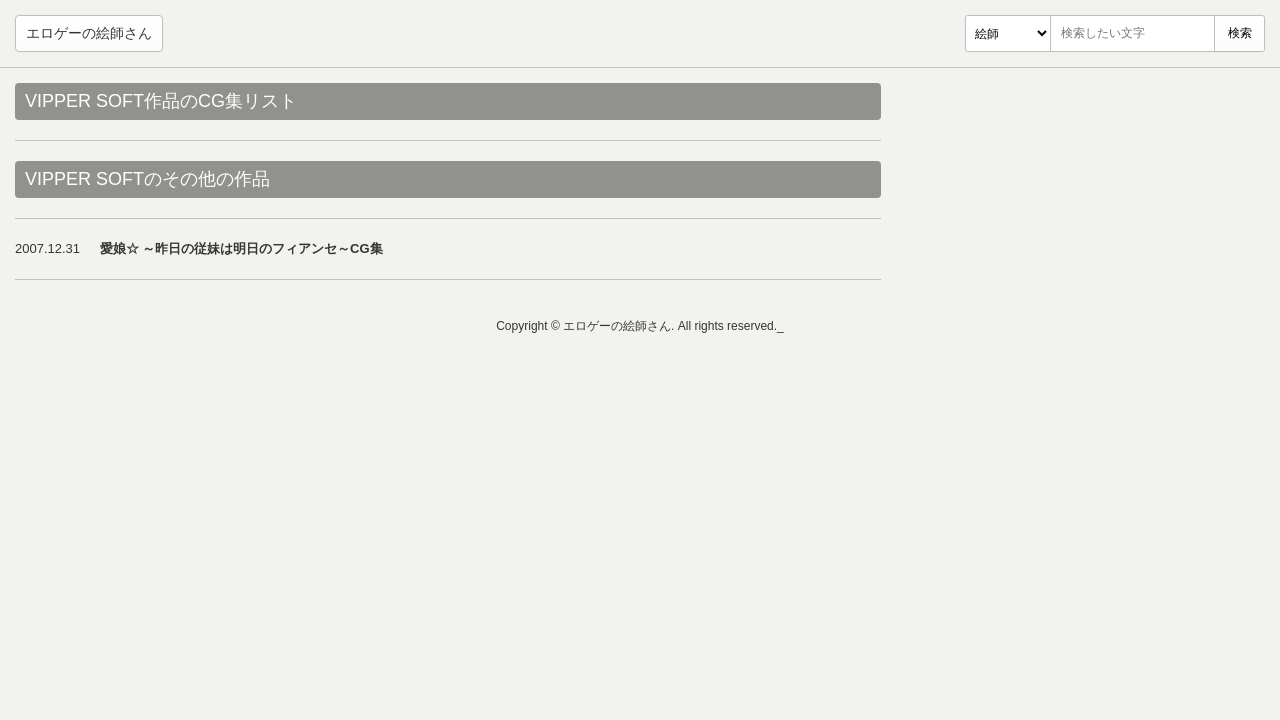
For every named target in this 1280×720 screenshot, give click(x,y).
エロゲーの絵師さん (89, 33)
